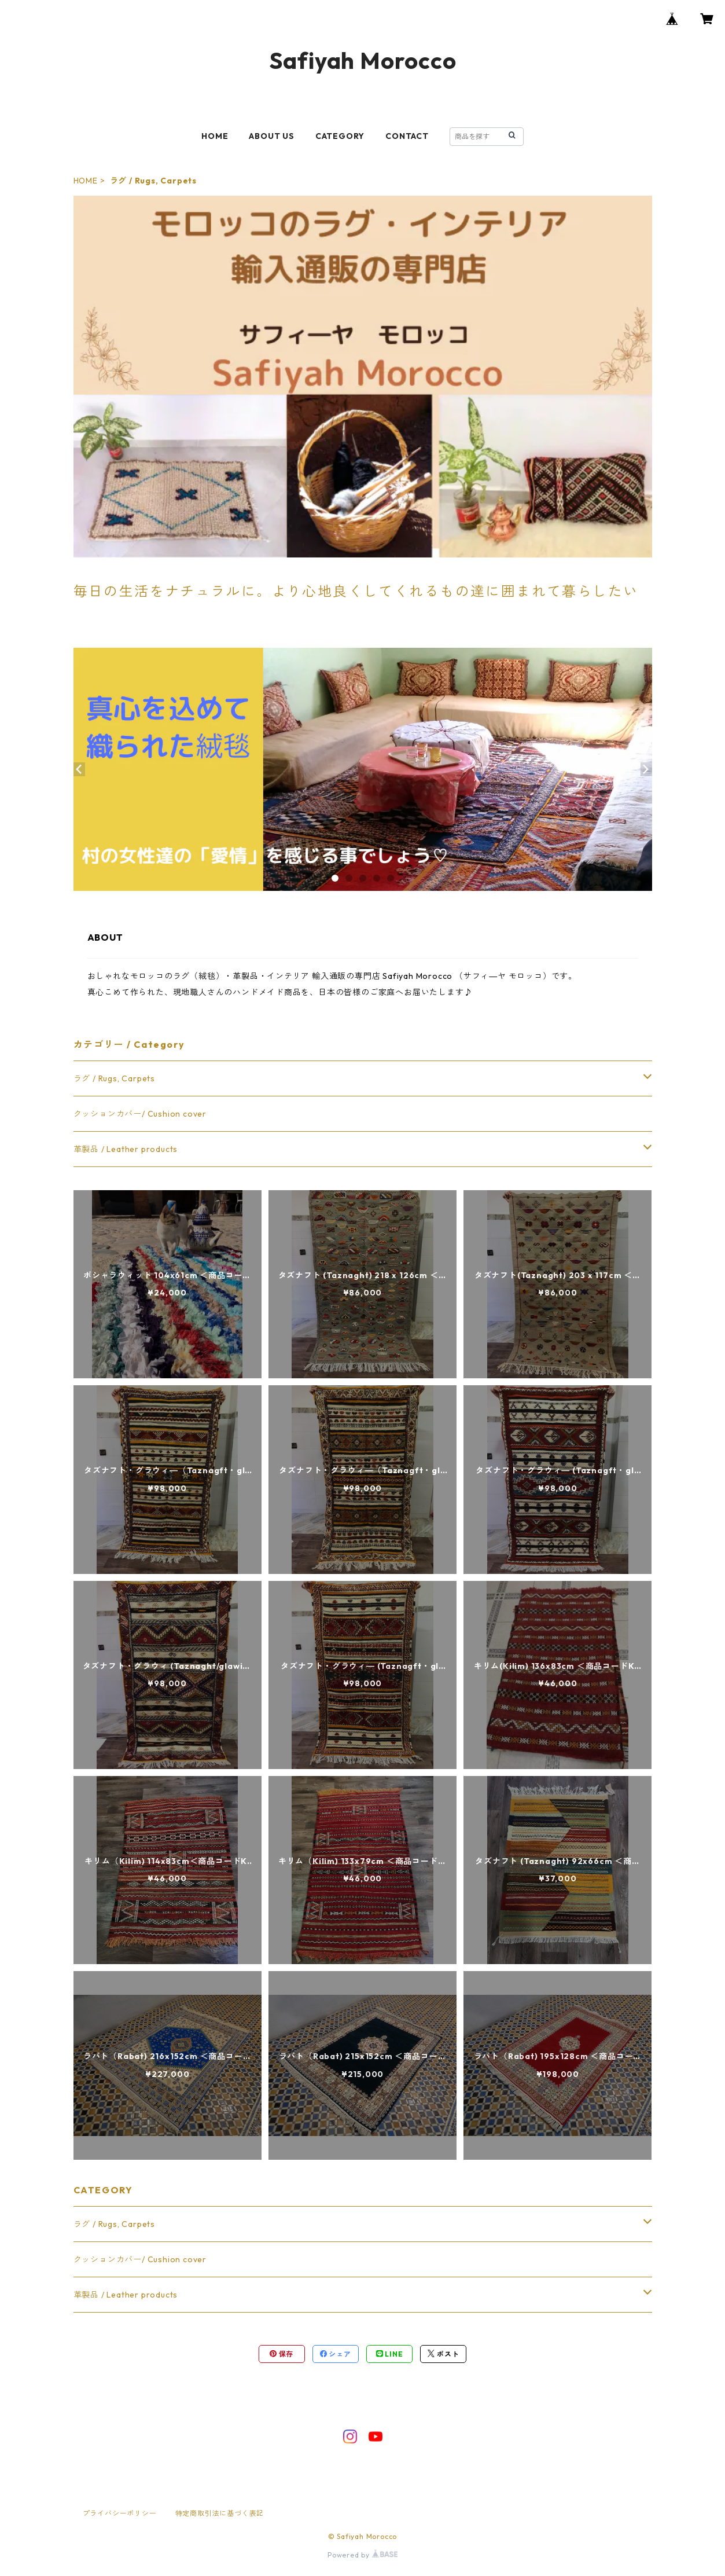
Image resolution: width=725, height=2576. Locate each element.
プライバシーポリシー (120, 2513)
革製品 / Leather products (125, 1149)
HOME (214, 136)
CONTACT (407, 136)
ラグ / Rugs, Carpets (114, 1078)
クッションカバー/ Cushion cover (140, 1114)
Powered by (362, 2555)
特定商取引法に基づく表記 (219, 2513)
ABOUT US (271, 136)
